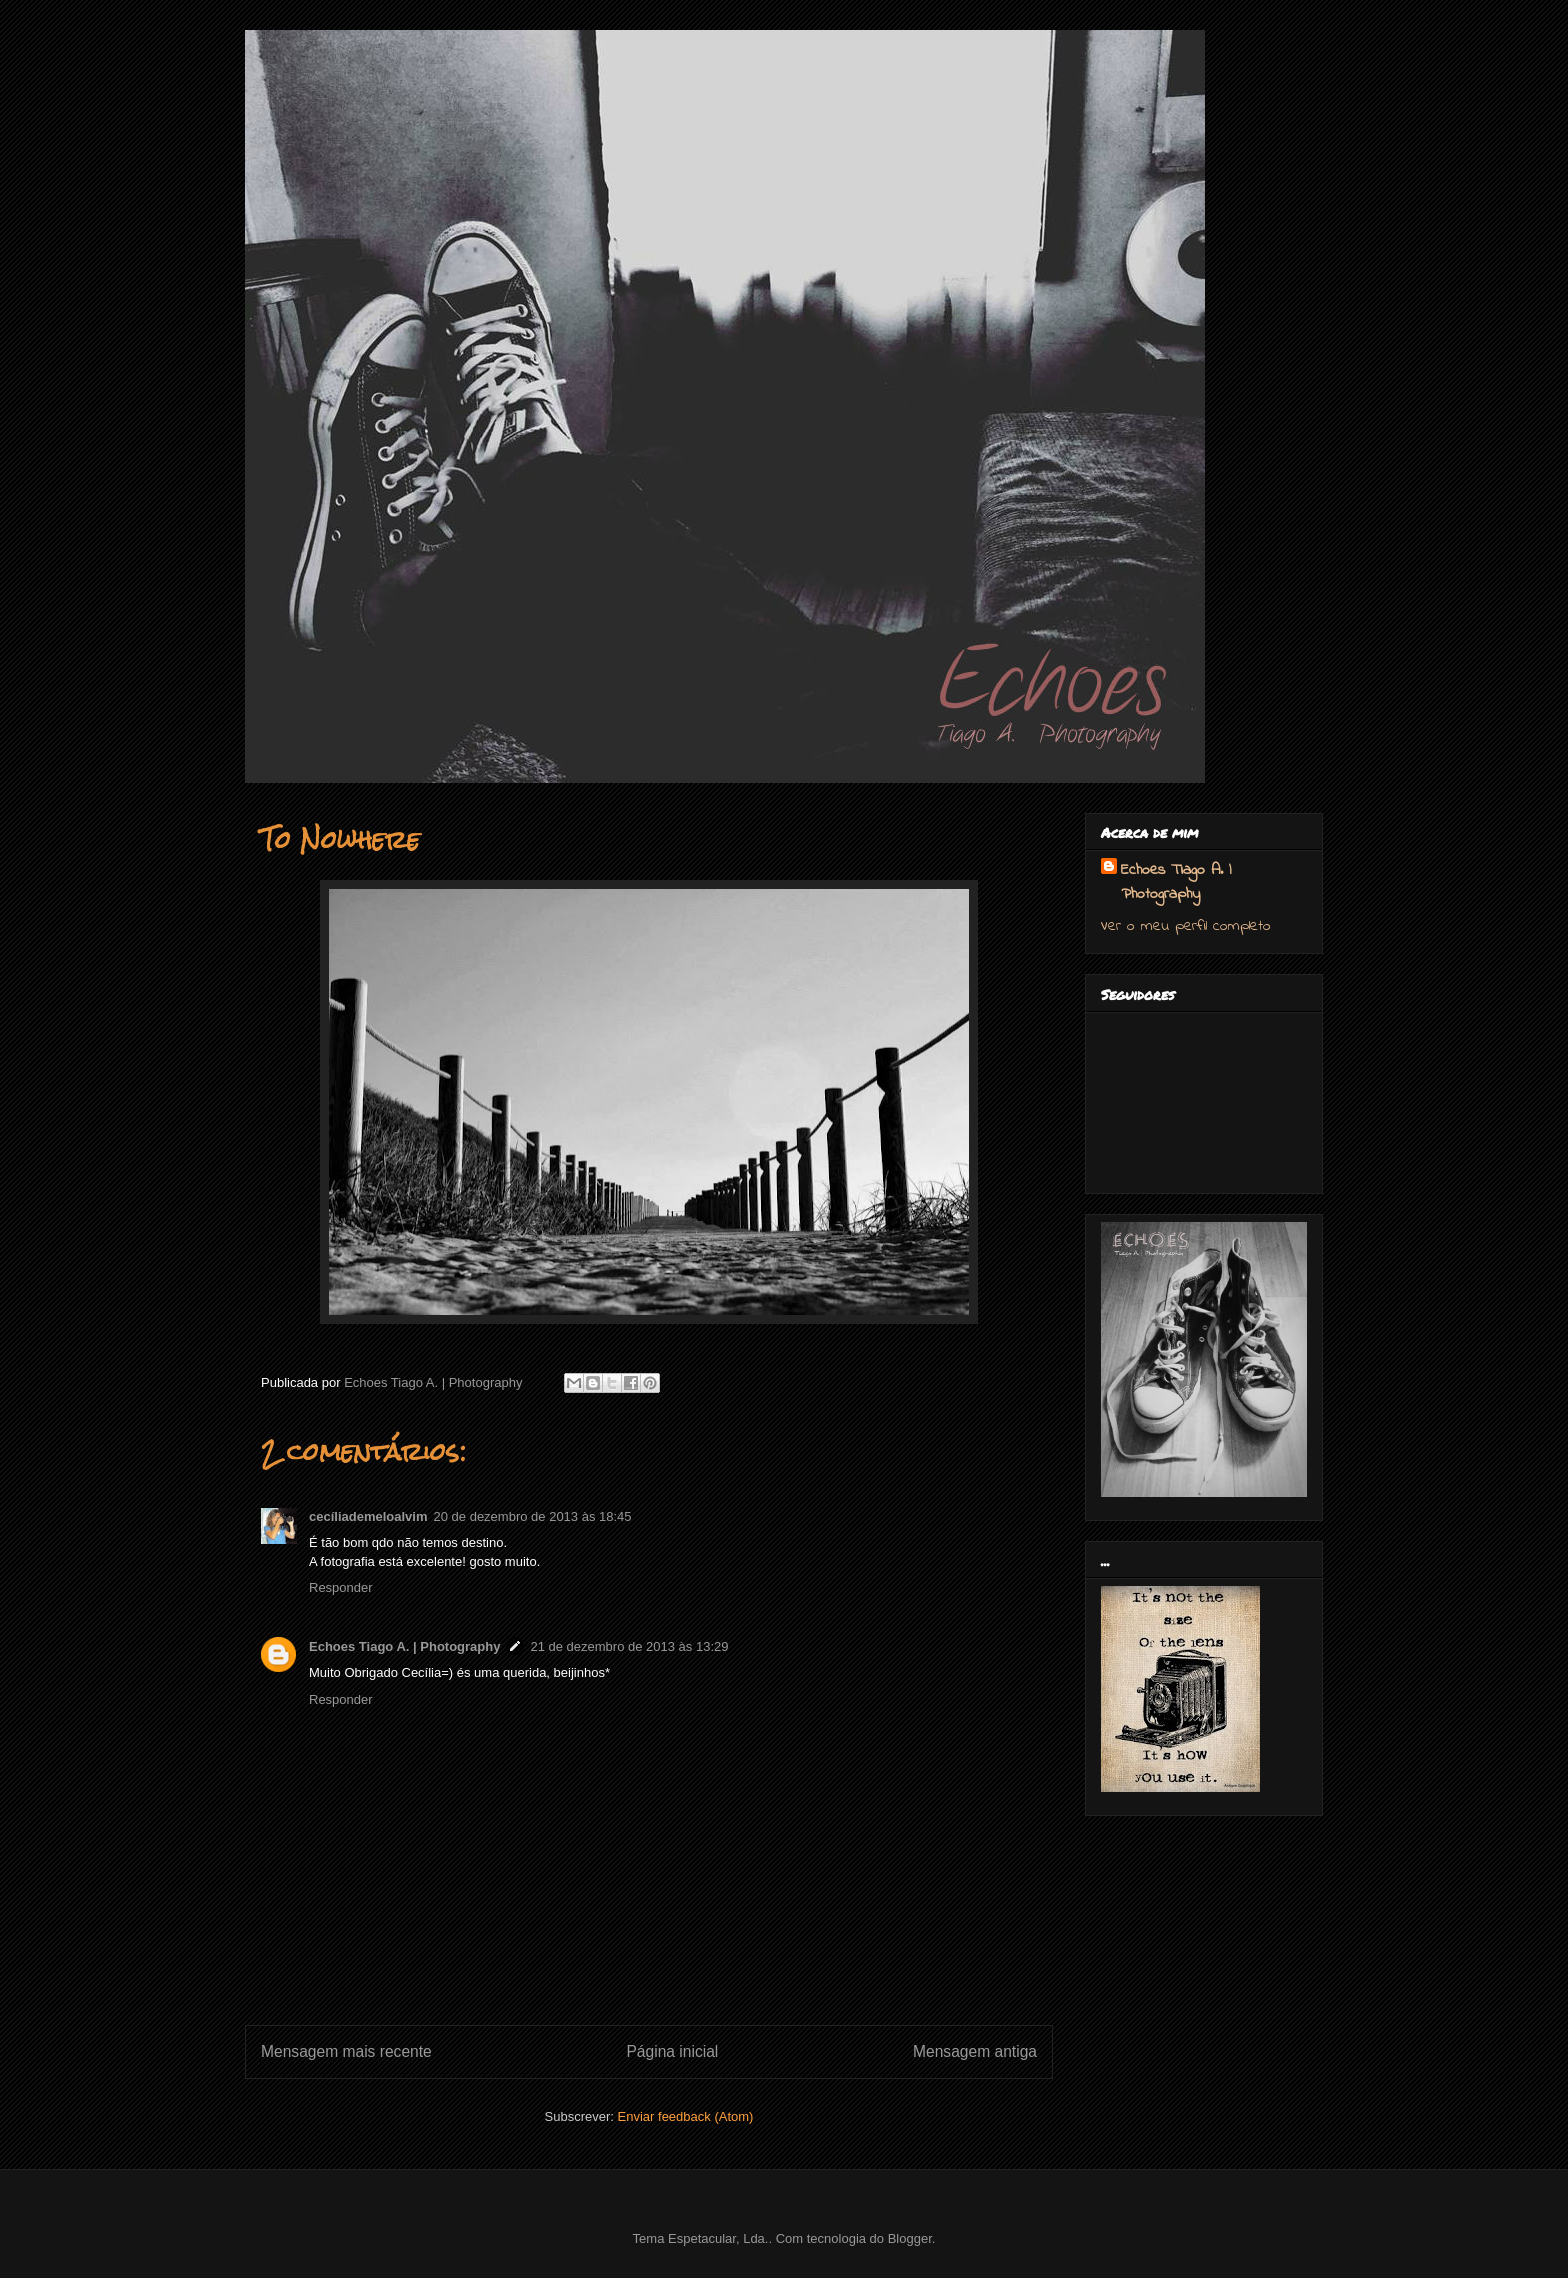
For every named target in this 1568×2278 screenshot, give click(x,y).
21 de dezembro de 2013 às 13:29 (629, 1646)
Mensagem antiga (975, 2051)
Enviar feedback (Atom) (686, 2116)
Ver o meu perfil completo (1186, 926)
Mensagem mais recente (346, 2051)
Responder (341, 1587)
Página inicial (672, 2051)
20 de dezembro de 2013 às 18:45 (533, 1516)
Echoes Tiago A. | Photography (404, 1646)
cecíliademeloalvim (368, 1516)
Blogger (910, 2238)
